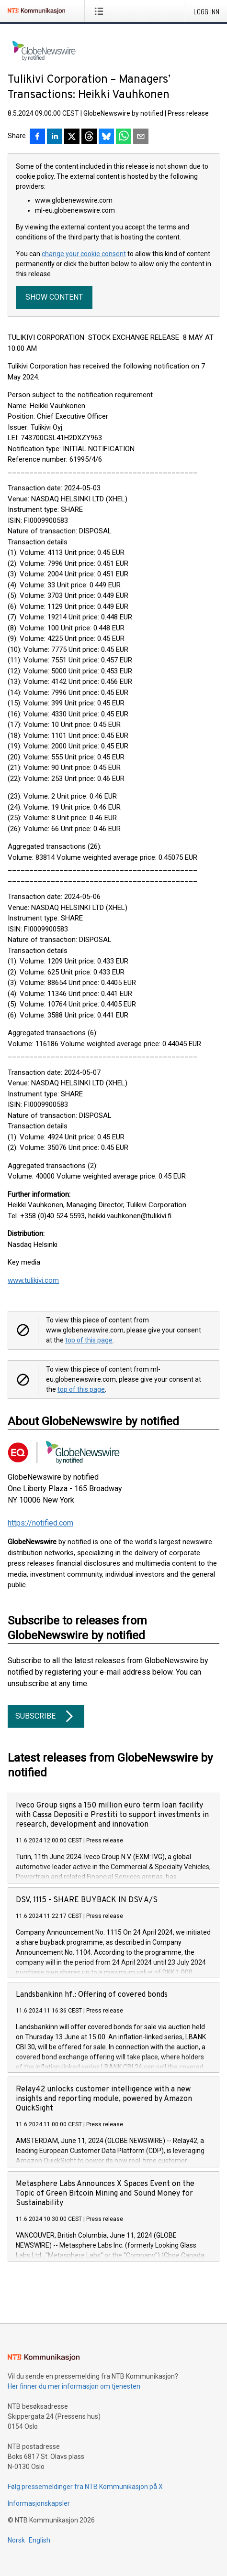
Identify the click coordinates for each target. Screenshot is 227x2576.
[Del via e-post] (140, 137)
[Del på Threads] (89, 137)
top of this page (89, 1340)
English (39, 2540)
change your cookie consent (84, 254)
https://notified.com (40, 1522)
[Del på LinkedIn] (54, 137)
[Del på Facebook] (37, 137)
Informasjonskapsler (39, 2503)
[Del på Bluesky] (106, 137)
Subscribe (46, 1716)
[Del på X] (71, 137)
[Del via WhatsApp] (123, 137)
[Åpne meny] (100, 11)
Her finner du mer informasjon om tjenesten (74, 2386)
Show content (54, 297)
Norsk (16, 2540)
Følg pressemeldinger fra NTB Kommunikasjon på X (85, 2486)
